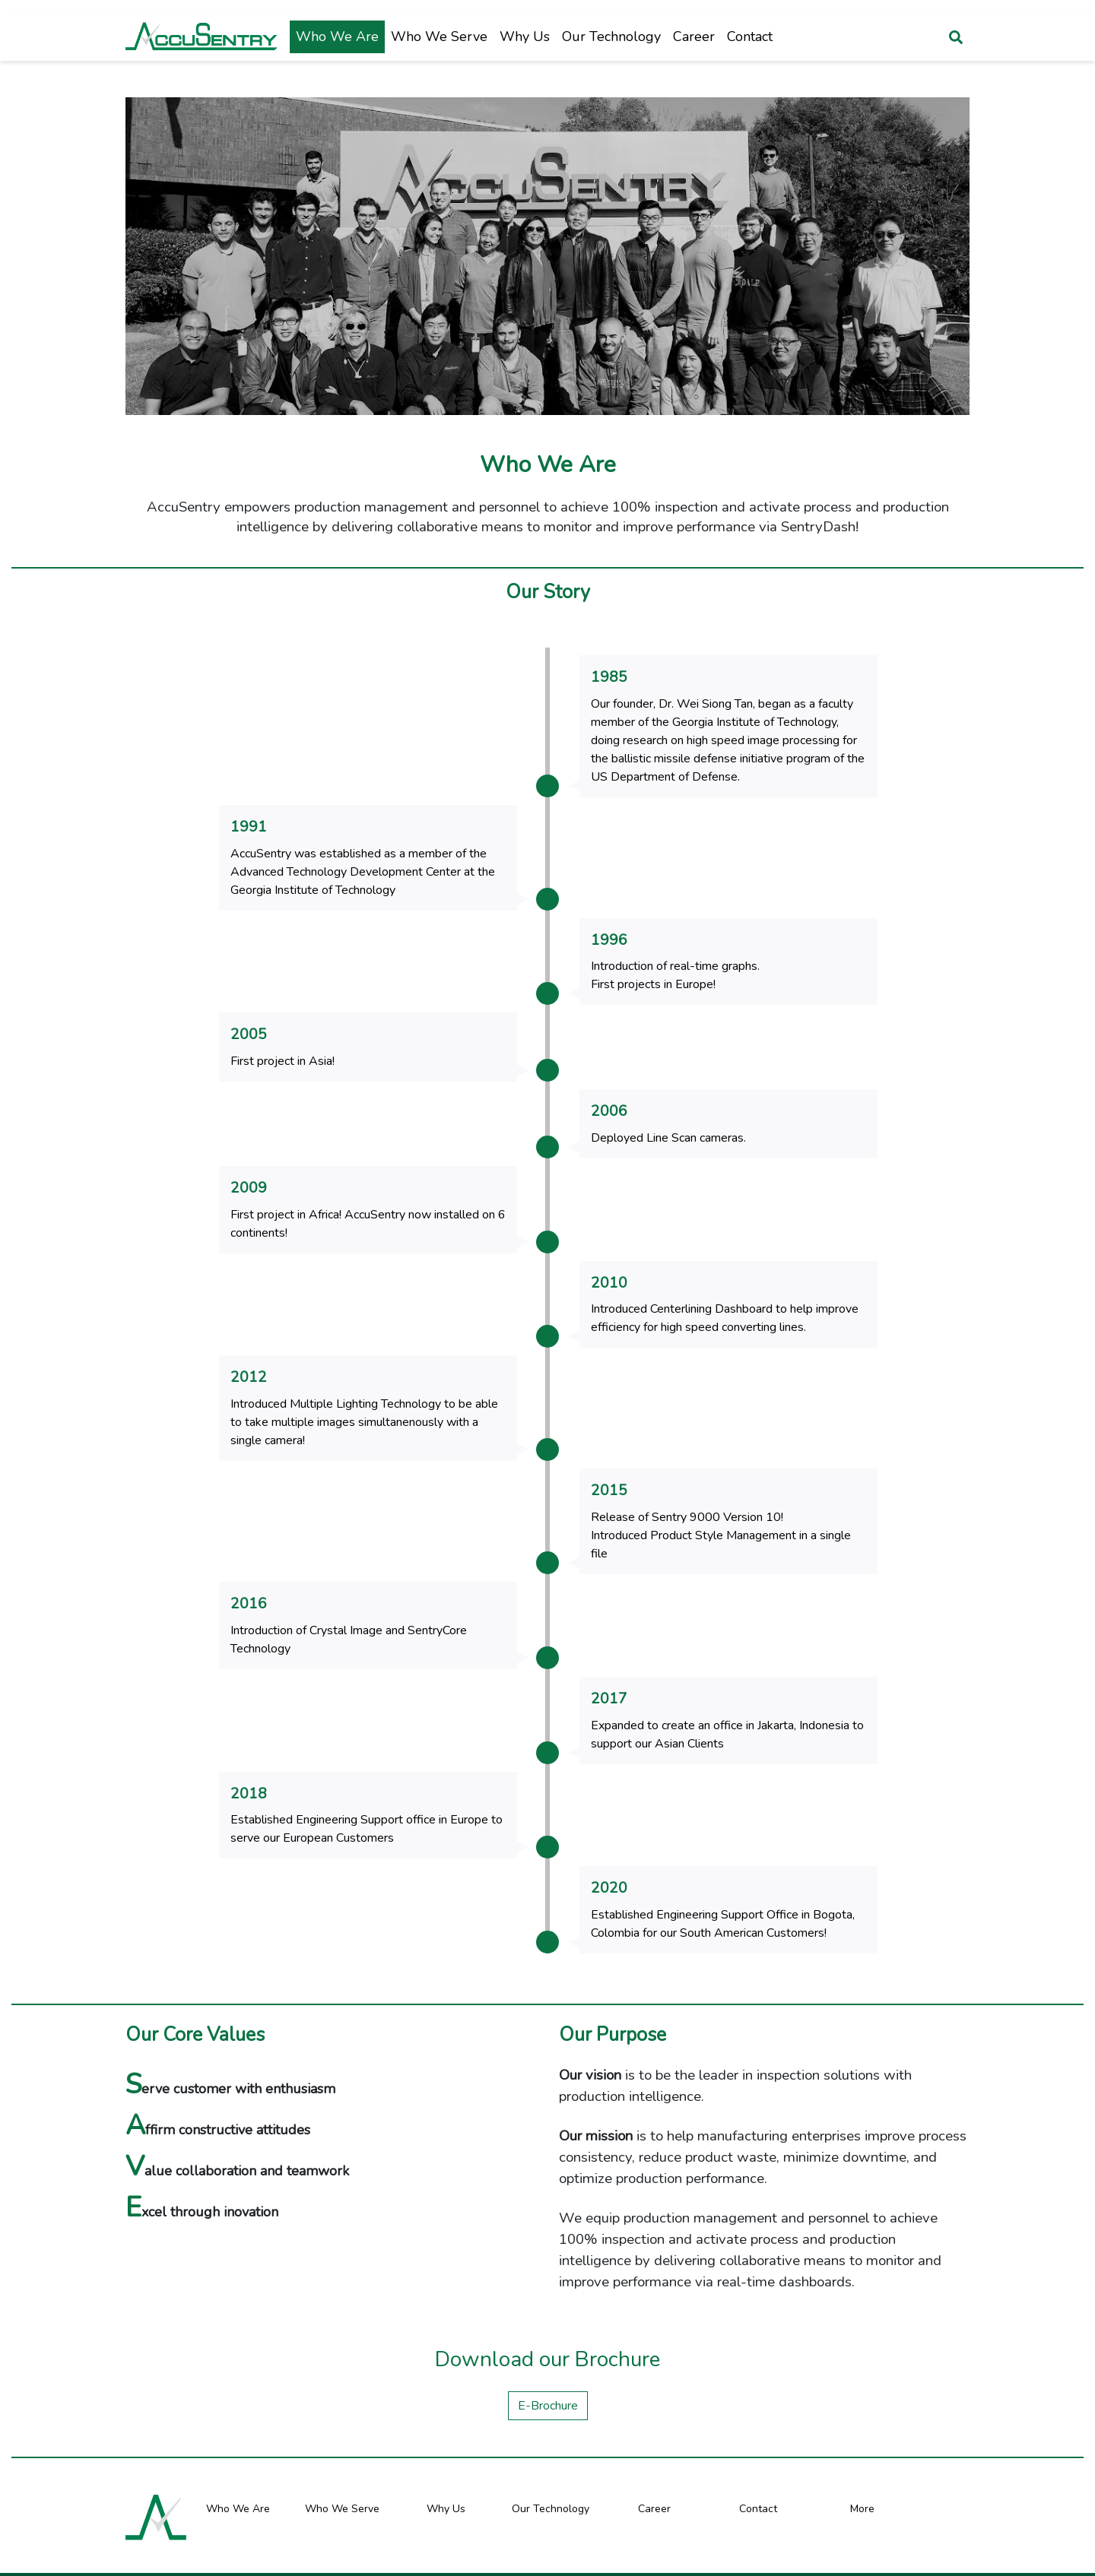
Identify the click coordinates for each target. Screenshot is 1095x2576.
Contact (750, 36)
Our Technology (611, 36)
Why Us (525, 36)
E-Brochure (548, 2387)
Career (694, 36)
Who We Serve (439, 36)
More (862, 2490)
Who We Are (337, 36)
